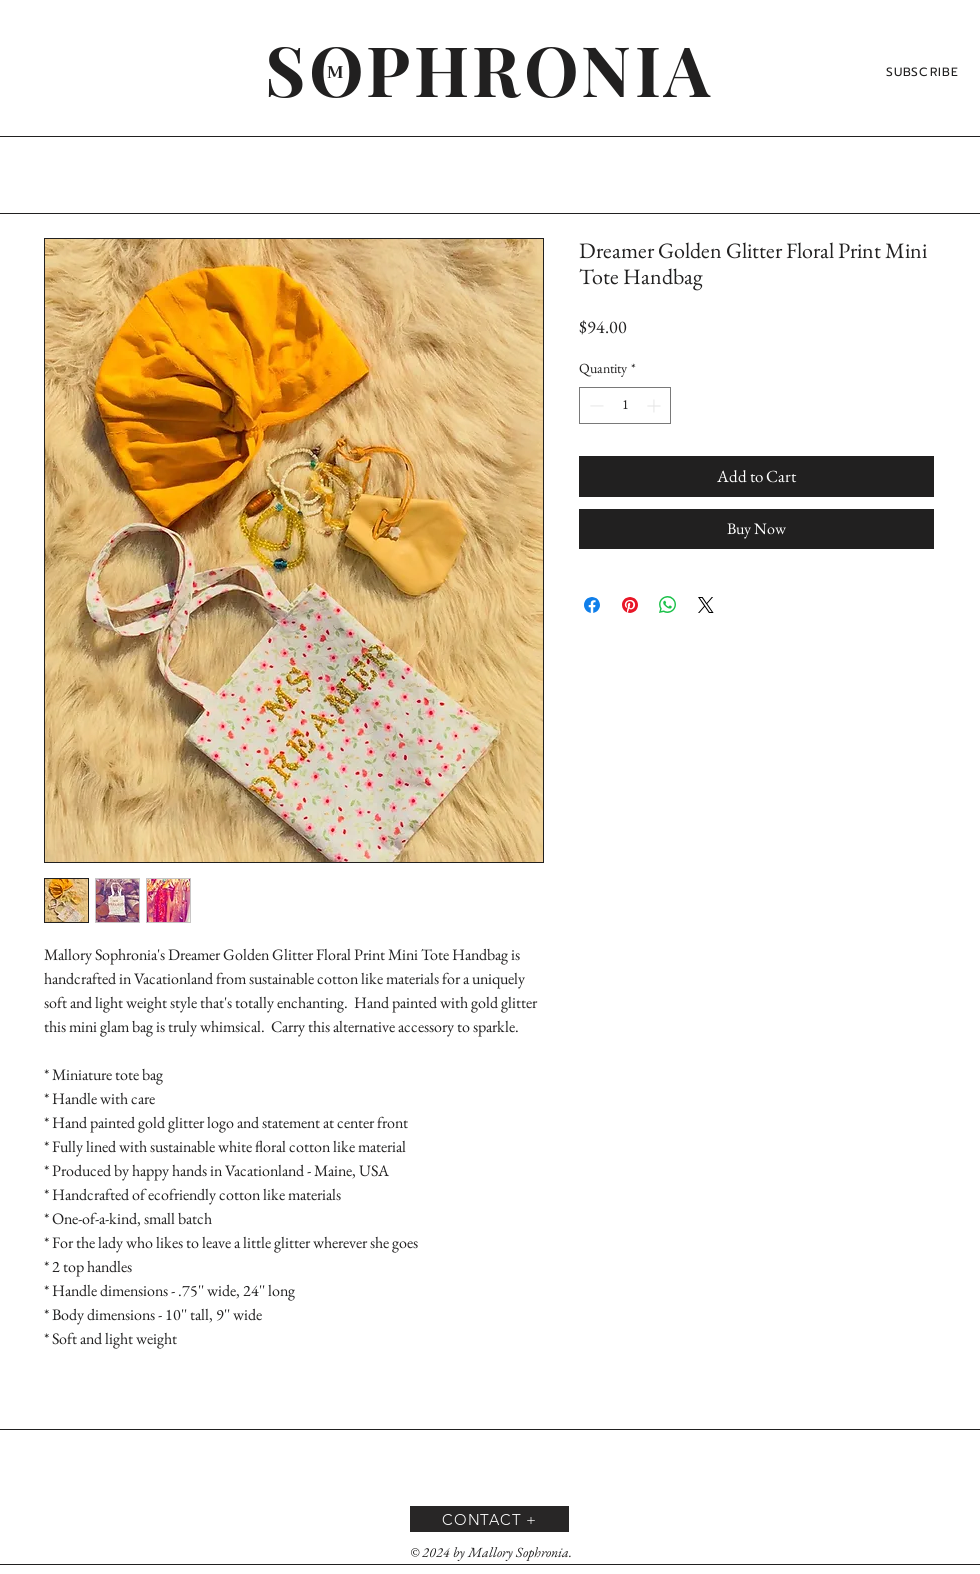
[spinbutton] (625, 405)
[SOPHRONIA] (489, 68)
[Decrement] (594, 405)
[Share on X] (706, 605)
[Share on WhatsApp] (668, 605)
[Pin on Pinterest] (630, 605)
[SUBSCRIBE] (924, 72)
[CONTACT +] (489, 1519)
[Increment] (655, 405)
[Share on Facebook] (592, 605)
